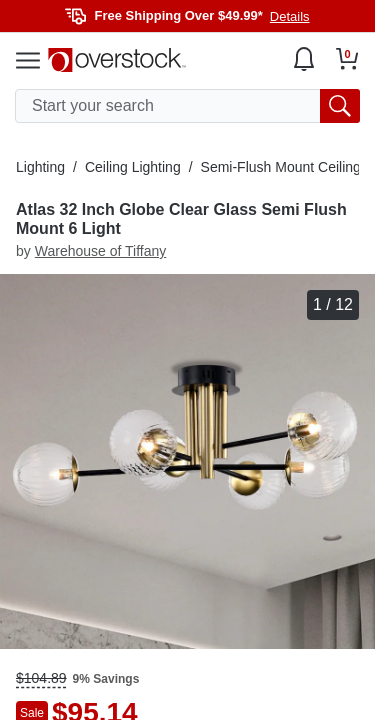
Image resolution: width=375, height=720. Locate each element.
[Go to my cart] (347, 59)
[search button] (340, 106)
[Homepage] (117, 60)
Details (290, 16)
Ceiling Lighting (133, 167)
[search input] (187, 106)
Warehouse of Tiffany (101, 251)
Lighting (40, 167)
